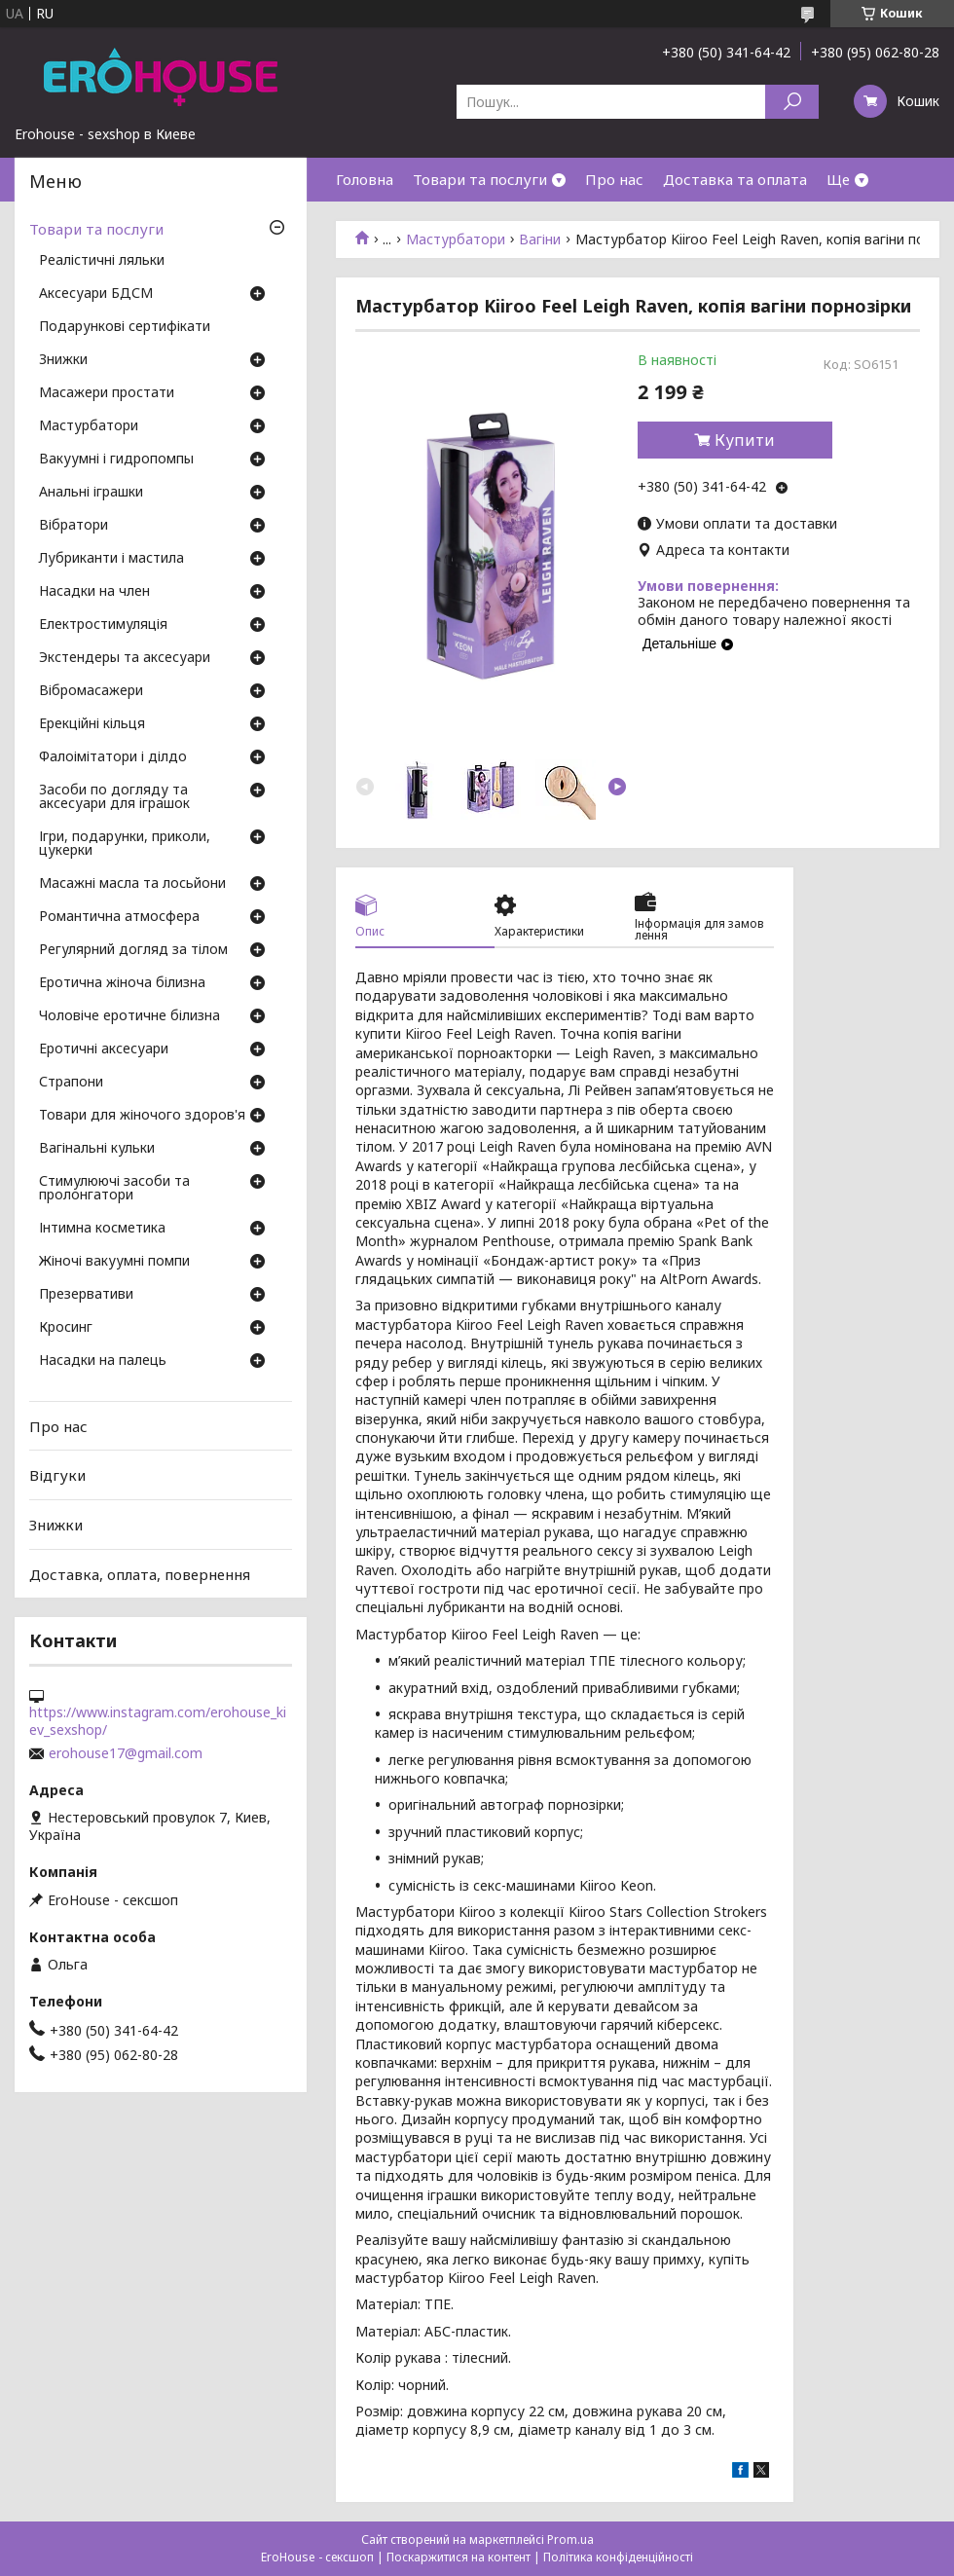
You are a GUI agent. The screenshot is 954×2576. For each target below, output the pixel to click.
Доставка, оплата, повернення (139, 1573)
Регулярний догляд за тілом (133, 950)
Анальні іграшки (91, 492)
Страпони (71, 1082)
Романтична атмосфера (119, 917)
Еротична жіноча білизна (122, 983)
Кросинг (65, 1328)
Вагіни (540, 239)
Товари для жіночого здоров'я (142, 1115)
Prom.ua (570, 2539)
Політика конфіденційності (618, 2557)
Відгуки (57, 1475)
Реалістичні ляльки (102, 261)
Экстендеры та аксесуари (124, 658)
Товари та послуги (480, 179)
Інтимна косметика (102, 1228)
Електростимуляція (103, 625)
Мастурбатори (455, 239)
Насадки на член (94, 592)
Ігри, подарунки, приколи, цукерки (124, 844)
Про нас (614, 179)
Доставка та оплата (735, 179)
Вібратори (73, 526)
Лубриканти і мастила (111, 559)
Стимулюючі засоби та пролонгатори (114, 1188)
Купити (745, 440)
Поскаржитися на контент (458, 2557)
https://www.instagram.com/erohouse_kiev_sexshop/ (157, 1721)
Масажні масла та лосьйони (132, 884)
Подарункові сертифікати (124, 327)
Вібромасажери (91, 691)
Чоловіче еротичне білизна (129, 1016)
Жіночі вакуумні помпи (114, 1262)
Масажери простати (106, 393)
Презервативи (86, 1295)
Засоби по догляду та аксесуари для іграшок (114, 797)
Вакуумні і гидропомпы (116, 459)
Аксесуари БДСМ (96, 294)
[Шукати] (792, 102)
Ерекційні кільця (92, 724)
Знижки (63, 360)
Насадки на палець (102, 1361)
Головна (364, 179)
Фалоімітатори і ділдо (113, 757)
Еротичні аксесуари (103, 1049)
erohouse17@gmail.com (125, 1753)
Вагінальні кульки (97, 1149)
